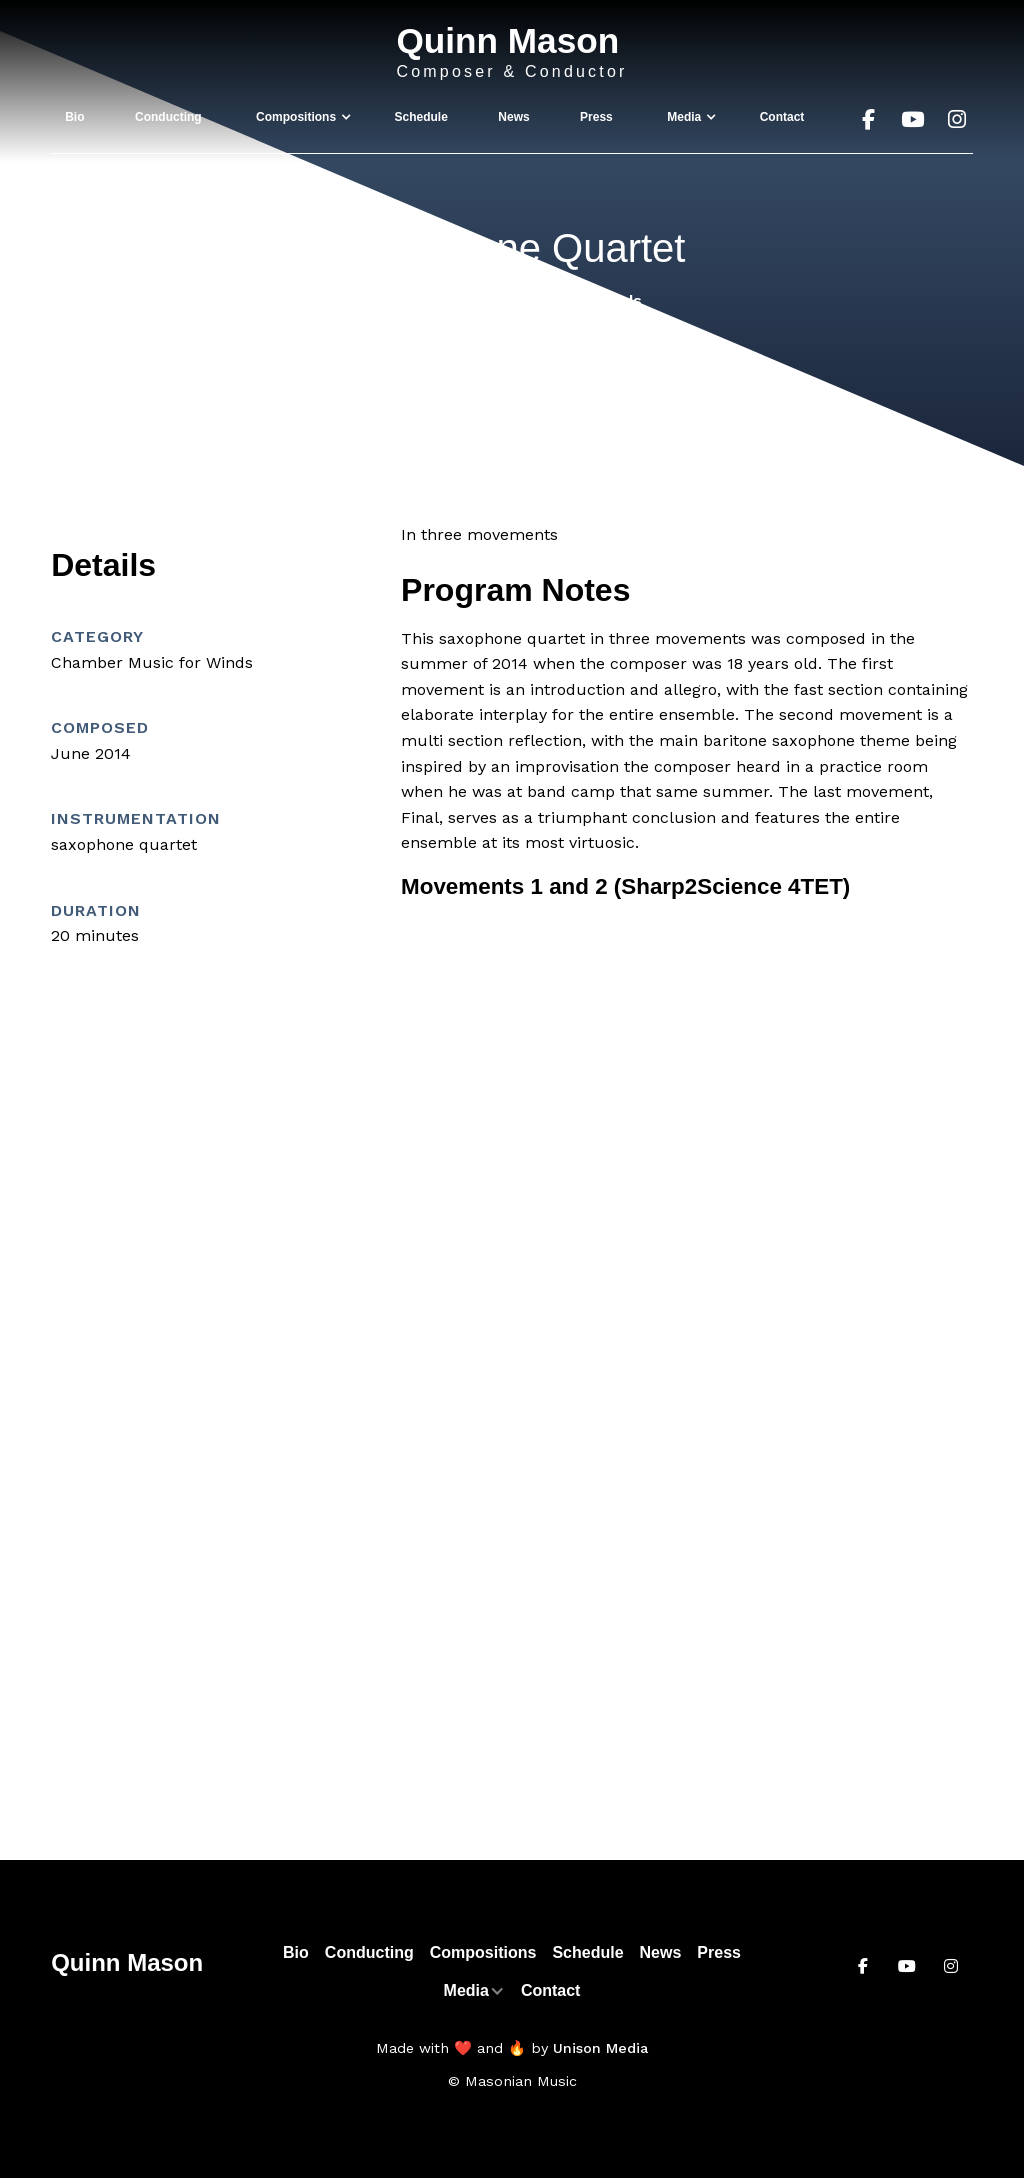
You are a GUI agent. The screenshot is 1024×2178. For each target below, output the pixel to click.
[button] (298, 117)
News (513, 117)
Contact (782, 117)
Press (596, 117)
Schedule (421, 117)
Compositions (483, 1952)
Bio (74, 117)
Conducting (168, 117)
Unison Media (600, 2048)
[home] (511, 52)
